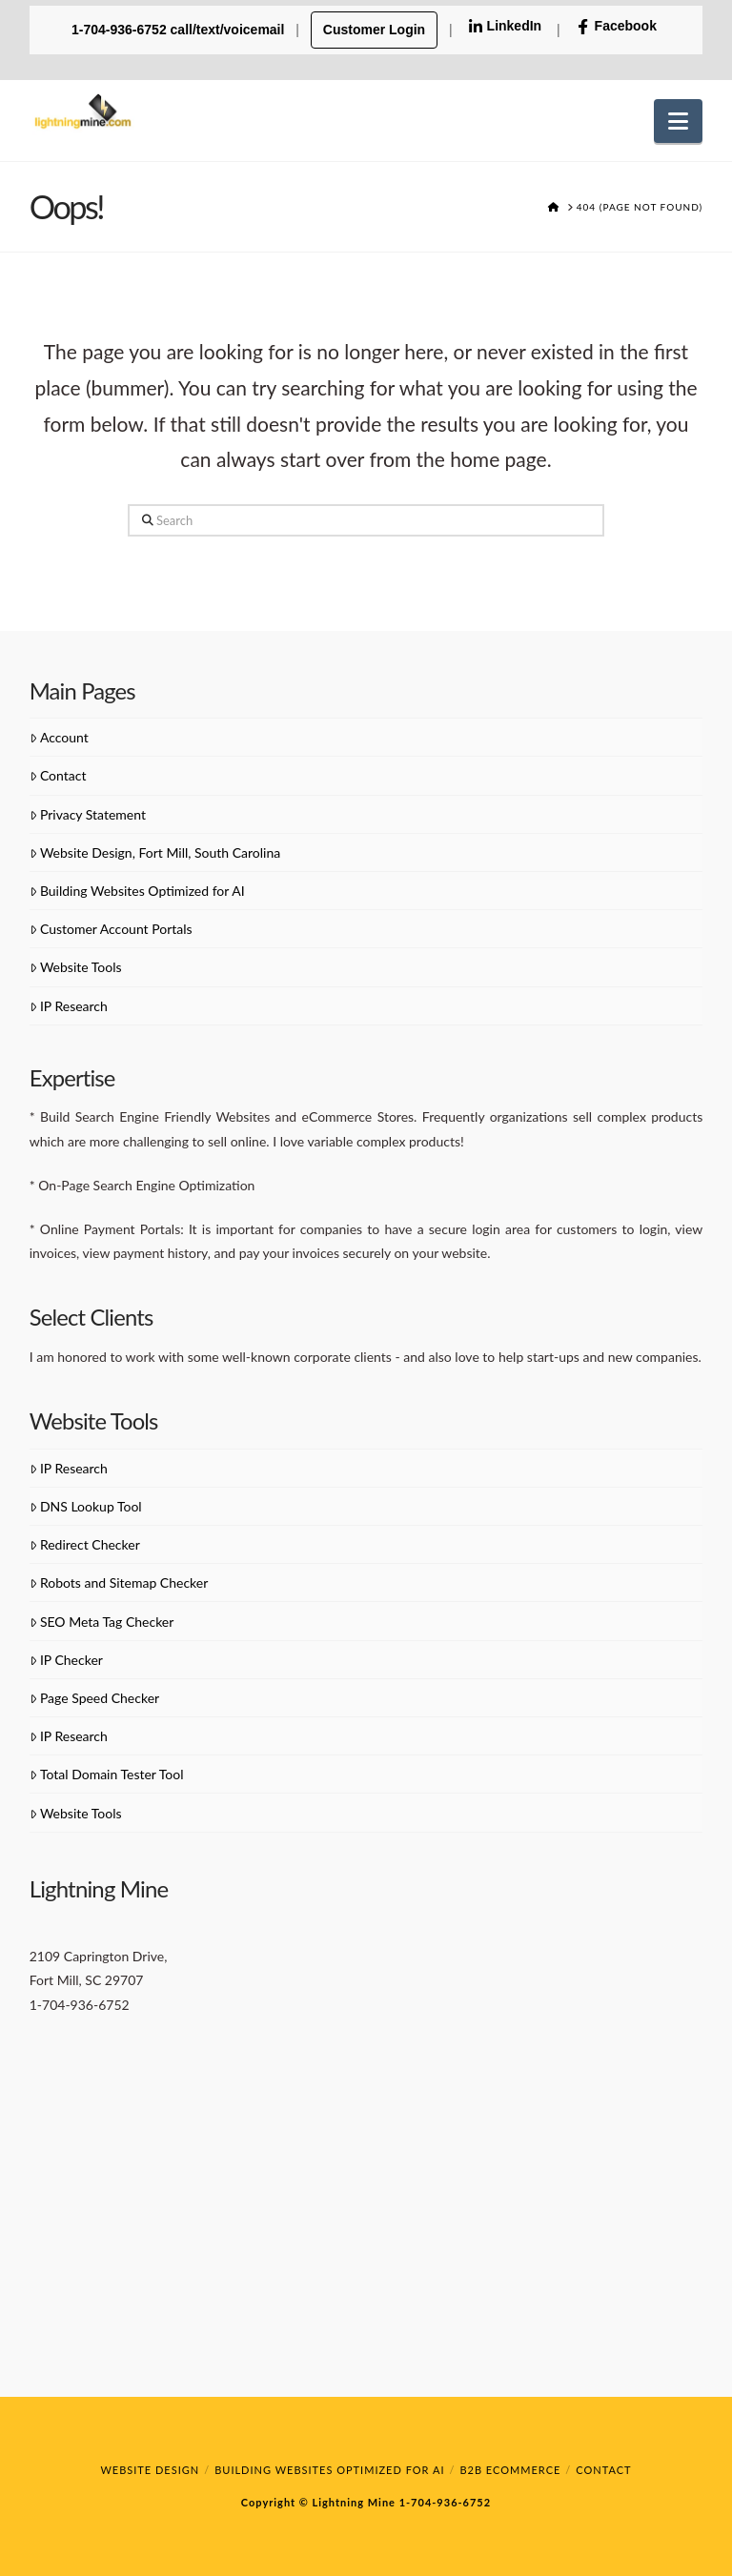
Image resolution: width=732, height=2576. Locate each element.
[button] (678, 121)
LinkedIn (505, 26)
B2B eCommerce (509, 2470)
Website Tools (76, 967)
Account (59, 737)
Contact (58, 775)
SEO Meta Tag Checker (102, 1621)
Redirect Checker (85, 1544)
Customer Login (374, 29)
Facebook (616, 26)
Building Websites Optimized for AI (137, 890)
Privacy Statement (88, 814)
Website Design (149, 2470)
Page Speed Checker (94, 1698)
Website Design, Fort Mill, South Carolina (155, 852)
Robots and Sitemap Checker (119, 1582)
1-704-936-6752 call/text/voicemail (179, 29)
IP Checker (66, 1660)
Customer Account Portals (111, 929)
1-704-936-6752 (443, 2502)
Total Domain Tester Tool (107, 1774)
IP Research (69, 1006)
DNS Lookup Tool (86, 1506)
